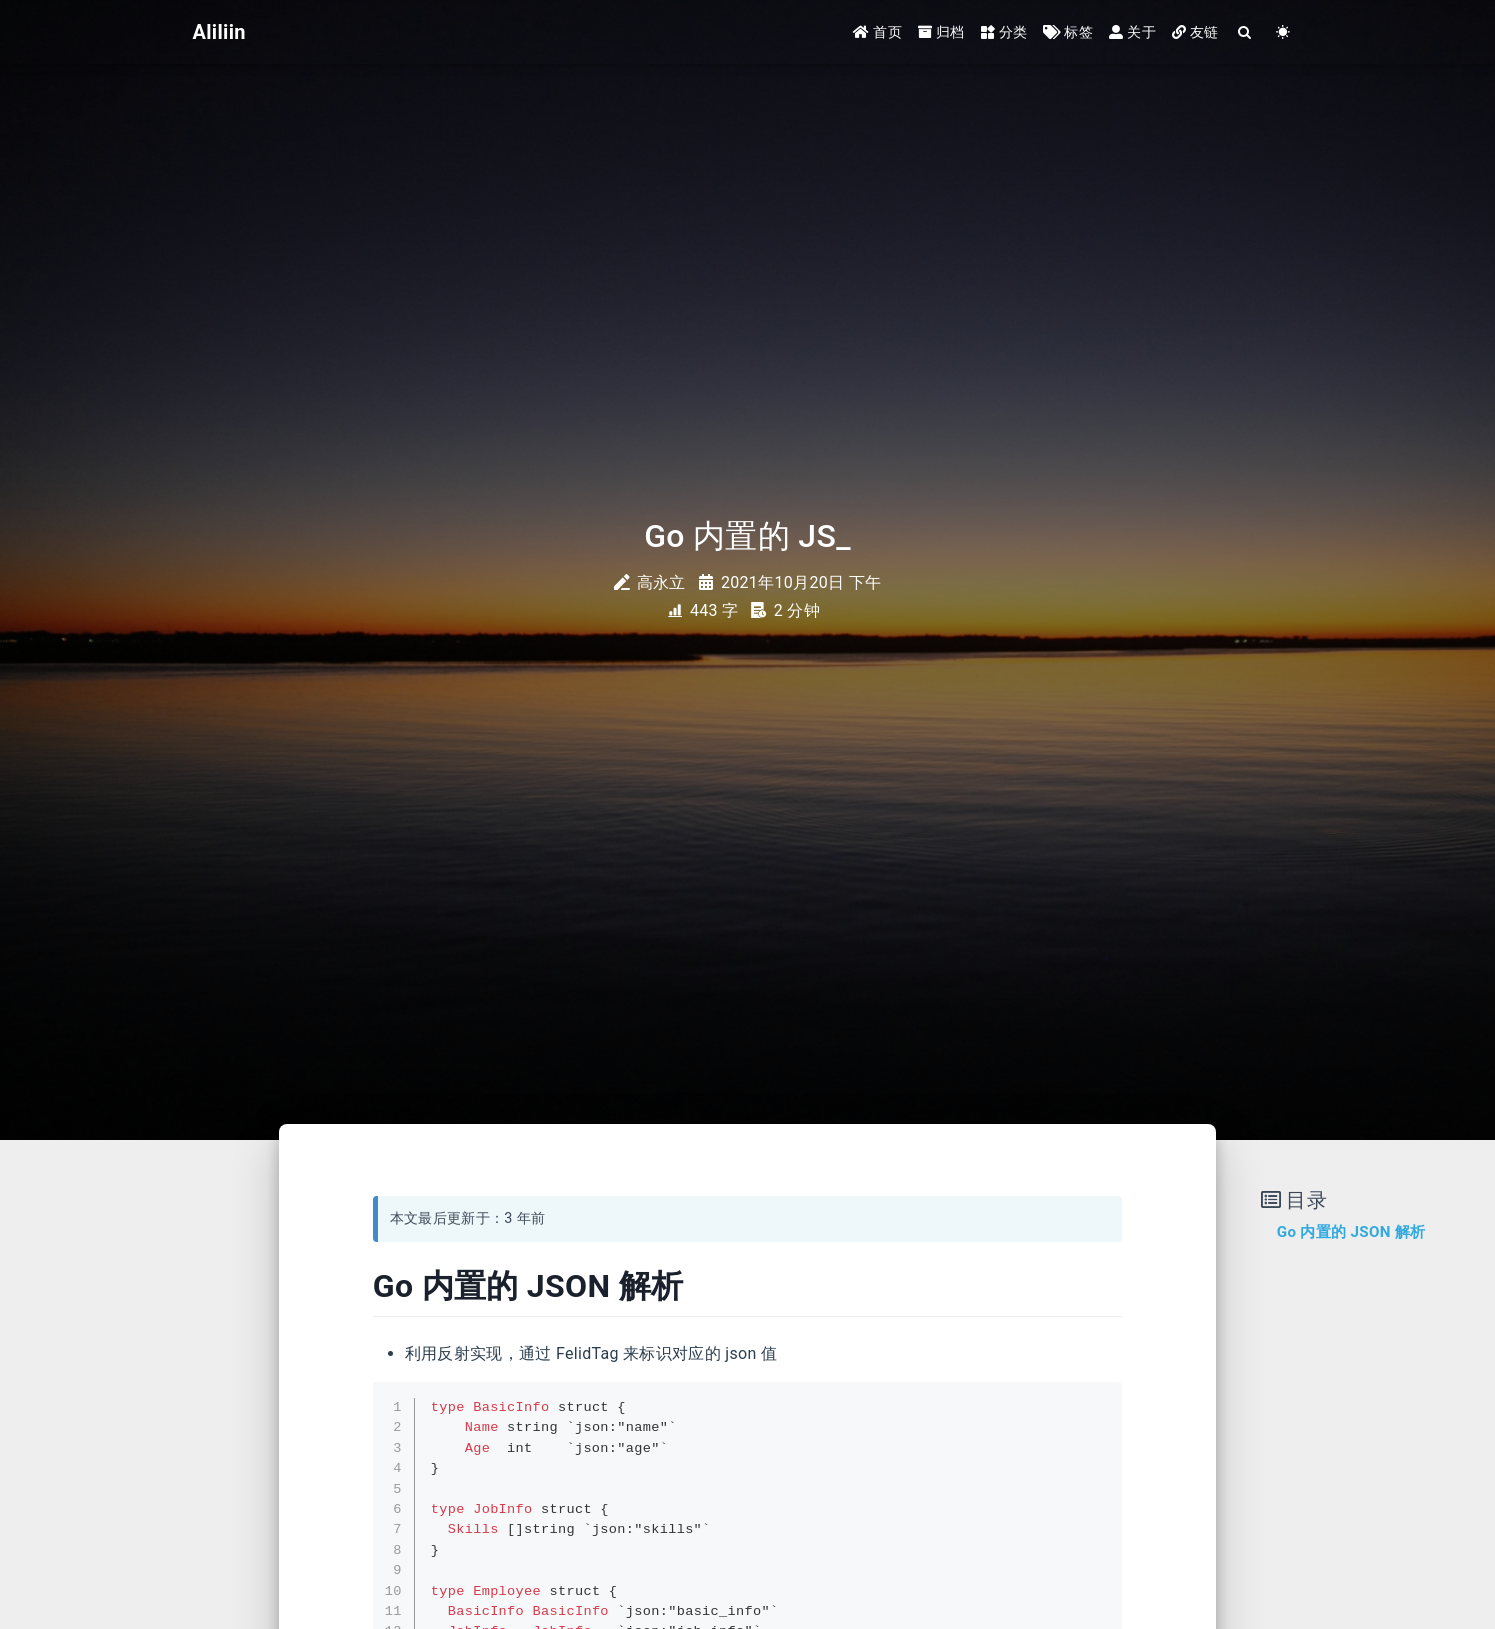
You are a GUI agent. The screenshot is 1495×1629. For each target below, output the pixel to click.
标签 (1068, 32)
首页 (877, 32)
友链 (1195, 32)
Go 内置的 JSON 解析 (1351, 1232)
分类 (1004, 32)
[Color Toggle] (1284, 32)
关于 (1132, 32)
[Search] (1246, 32)
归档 (941, 32)
